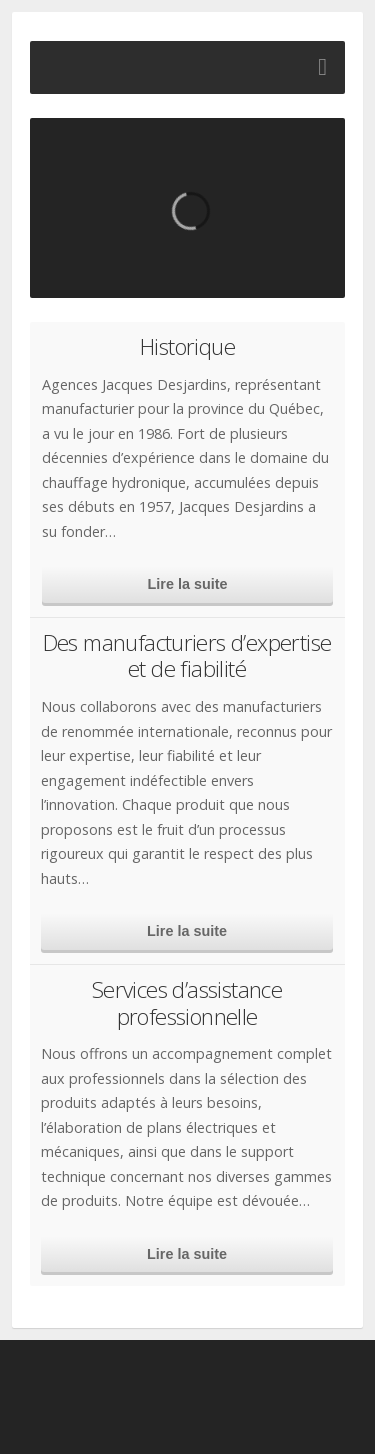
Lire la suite (188, 584)
